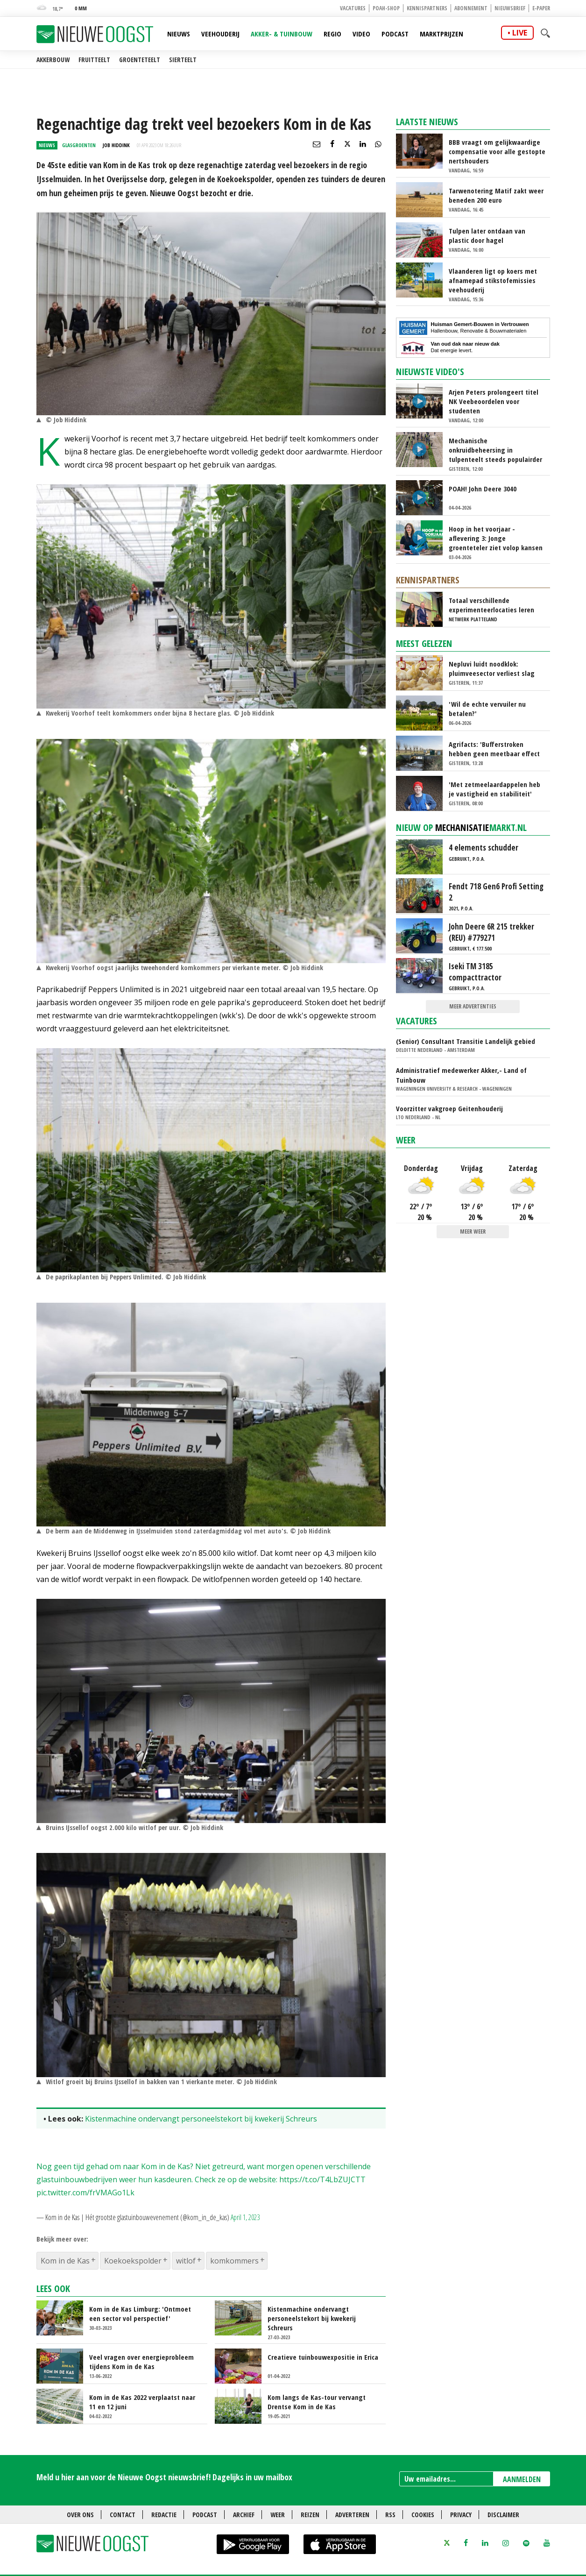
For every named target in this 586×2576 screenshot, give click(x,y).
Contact (122, 2514)
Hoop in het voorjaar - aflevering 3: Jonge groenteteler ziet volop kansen (496, 538)
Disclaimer (503, 2514)
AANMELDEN (522, 2479)
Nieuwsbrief (509, 8)
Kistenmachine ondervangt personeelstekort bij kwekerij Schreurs (201, 2119)
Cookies (422, 2514)
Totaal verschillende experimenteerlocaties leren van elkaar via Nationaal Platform (491, 605)
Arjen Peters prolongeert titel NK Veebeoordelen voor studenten (493, 401)
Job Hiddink (116, 145)
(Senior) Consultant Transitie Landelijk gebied (465, 1041)
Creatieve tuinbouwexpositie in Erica (323, 2357)
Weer (406, 1140)
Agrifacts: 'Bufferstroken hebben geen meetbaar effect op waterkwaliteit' (494, 748)
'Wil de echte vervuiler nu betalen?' (487, 708)
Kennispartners (427, 8)
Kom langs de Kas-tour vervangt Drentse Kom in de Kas (317, 2401)
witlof (186, 2261)
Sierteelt (183, 59)
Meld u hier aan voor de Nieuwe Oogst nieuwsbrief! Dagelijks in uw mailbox (164, 2477)
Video (361, 33)
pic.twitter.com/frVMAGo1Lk (85, 2192)
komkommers (234, 2261)
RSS (390, 2514)
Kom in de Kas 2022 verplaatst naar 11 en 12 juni (142, 2401)
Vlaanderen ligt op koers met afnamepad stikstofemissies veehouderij (493, 280)
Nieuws (178, 33)
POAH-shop (386, 8)
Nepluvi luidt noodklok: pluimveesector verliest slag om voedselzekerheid (492, 668)
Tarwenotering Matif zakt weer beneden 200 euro (496, 195)
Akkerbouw (53, 59)
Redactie (164, 2514)
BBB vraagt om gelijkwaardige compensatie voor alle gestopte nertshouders (497, 151)
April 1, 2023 (245, 2217)
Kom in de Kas (65, 2261)
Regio (332, 33)
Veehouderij (220, 33)
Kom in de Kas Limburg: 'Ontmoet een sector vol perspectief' (140, 2313)
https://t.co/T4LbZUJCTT (322, 2179)
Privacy (461, 2514)
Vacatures (353, 8)
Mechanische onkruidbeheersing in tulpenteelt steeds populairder (495, 450)
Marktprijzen (441, 33)
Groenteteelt (139, 59)
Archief (243, 2514)
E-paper (541, 8)
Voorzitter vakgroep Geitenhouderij (449, 1108)
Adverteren (352, 2514)
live (519, 33)
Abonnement (470, 8)
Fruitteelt (94, 59)
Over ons (80, 2514)
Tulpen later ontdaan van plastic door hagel (487, 235)
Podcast (395, 33)
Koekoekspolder (133, 2261)
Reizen (310, 2514)
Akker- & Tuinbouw (281, 33)
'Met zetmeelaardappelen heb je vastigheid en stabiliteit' (494, 789)
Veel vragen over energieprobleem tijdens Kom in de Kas (141, 2361)
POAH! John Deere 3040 (482, 488)
